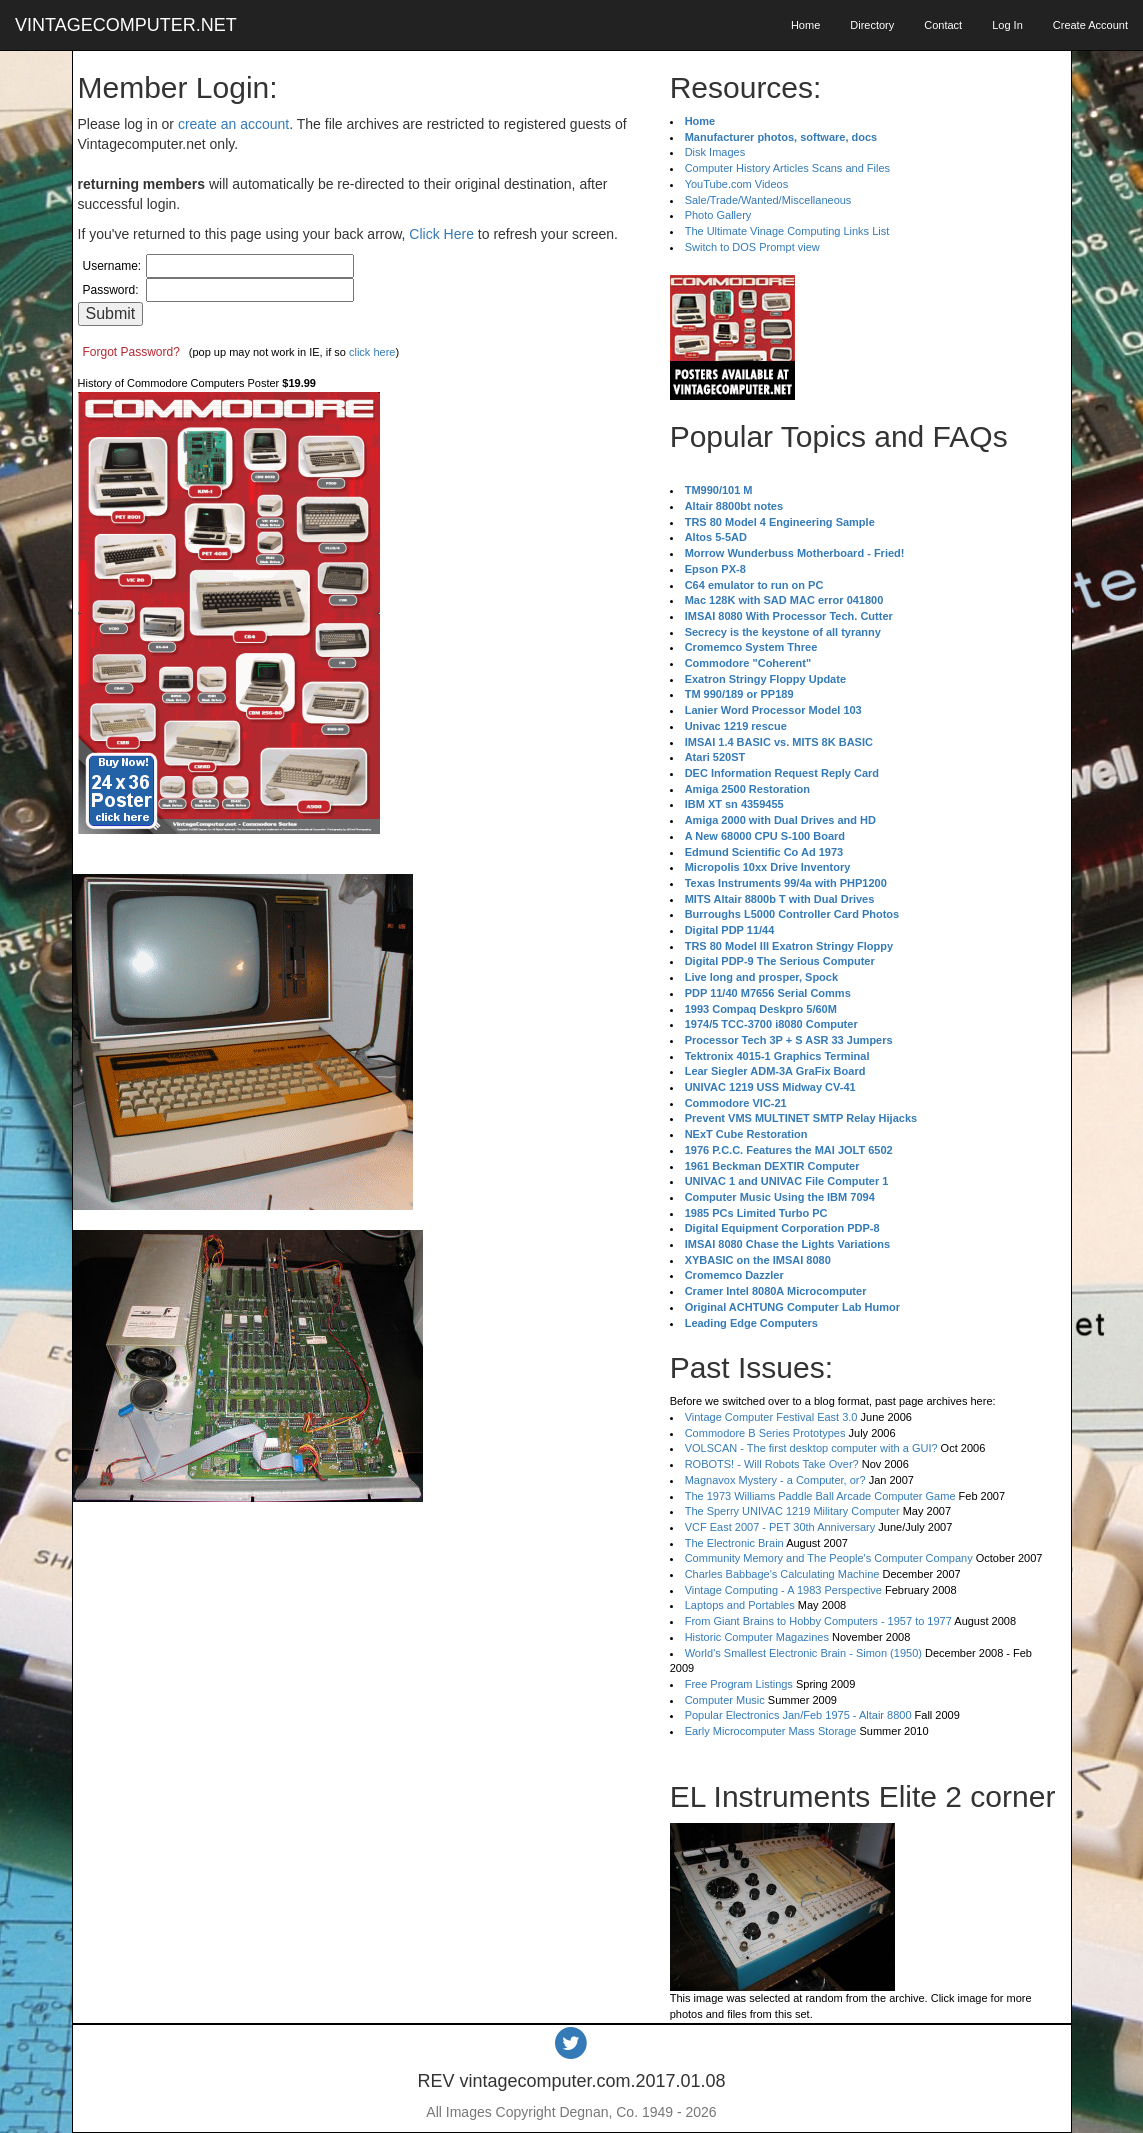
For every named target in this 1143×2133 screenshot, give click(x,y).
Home (805, 25)
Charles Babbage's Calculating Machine (782, 1574)
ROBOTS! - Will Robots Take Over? (772, 1464)
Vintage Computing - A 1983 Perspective (783, 1590)
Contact (943, 25)
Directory (872, 25)
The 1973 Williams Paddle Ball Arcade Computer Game (820, 1496)
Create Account (1090, 25)
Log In (1007, 25)
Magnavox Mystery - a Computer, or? (775, 1480)
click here (372, 352)
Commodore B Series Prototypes (765, 1433)
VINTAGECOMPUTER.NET (126, 25)
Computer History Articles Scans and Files (787, 168)
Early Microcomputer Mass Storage (771, 1731)
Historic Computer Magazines (757, 1637)
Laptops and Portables (740, 1605)
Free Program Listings (739, 1684)
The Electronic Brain (734, 1543)
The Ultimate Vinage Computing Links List (787, 231)
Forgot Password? (131, 352)
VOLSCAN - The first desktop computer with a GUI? (811, 1448)
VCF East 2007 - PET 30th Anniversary (780, 1527)
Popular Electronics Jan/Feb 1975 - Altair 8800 (798, 1715)
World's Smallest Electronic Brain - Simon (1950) (803, 1653)
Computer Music (725, 1700)
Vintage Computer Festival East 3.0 (771, 1417)
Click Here (441, 234)
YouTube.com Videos (737, 184)
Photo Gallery (718, 215)
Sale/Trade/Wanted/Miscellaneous (768, 200)
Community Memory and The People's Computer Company (829, 1558)
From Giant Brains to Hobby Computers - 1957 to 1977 (818, 1621)
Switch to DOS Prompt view (752, 247)
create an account (233, 124)
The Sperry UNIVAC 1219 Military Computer (792, 1511)
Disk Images (715, 152)
